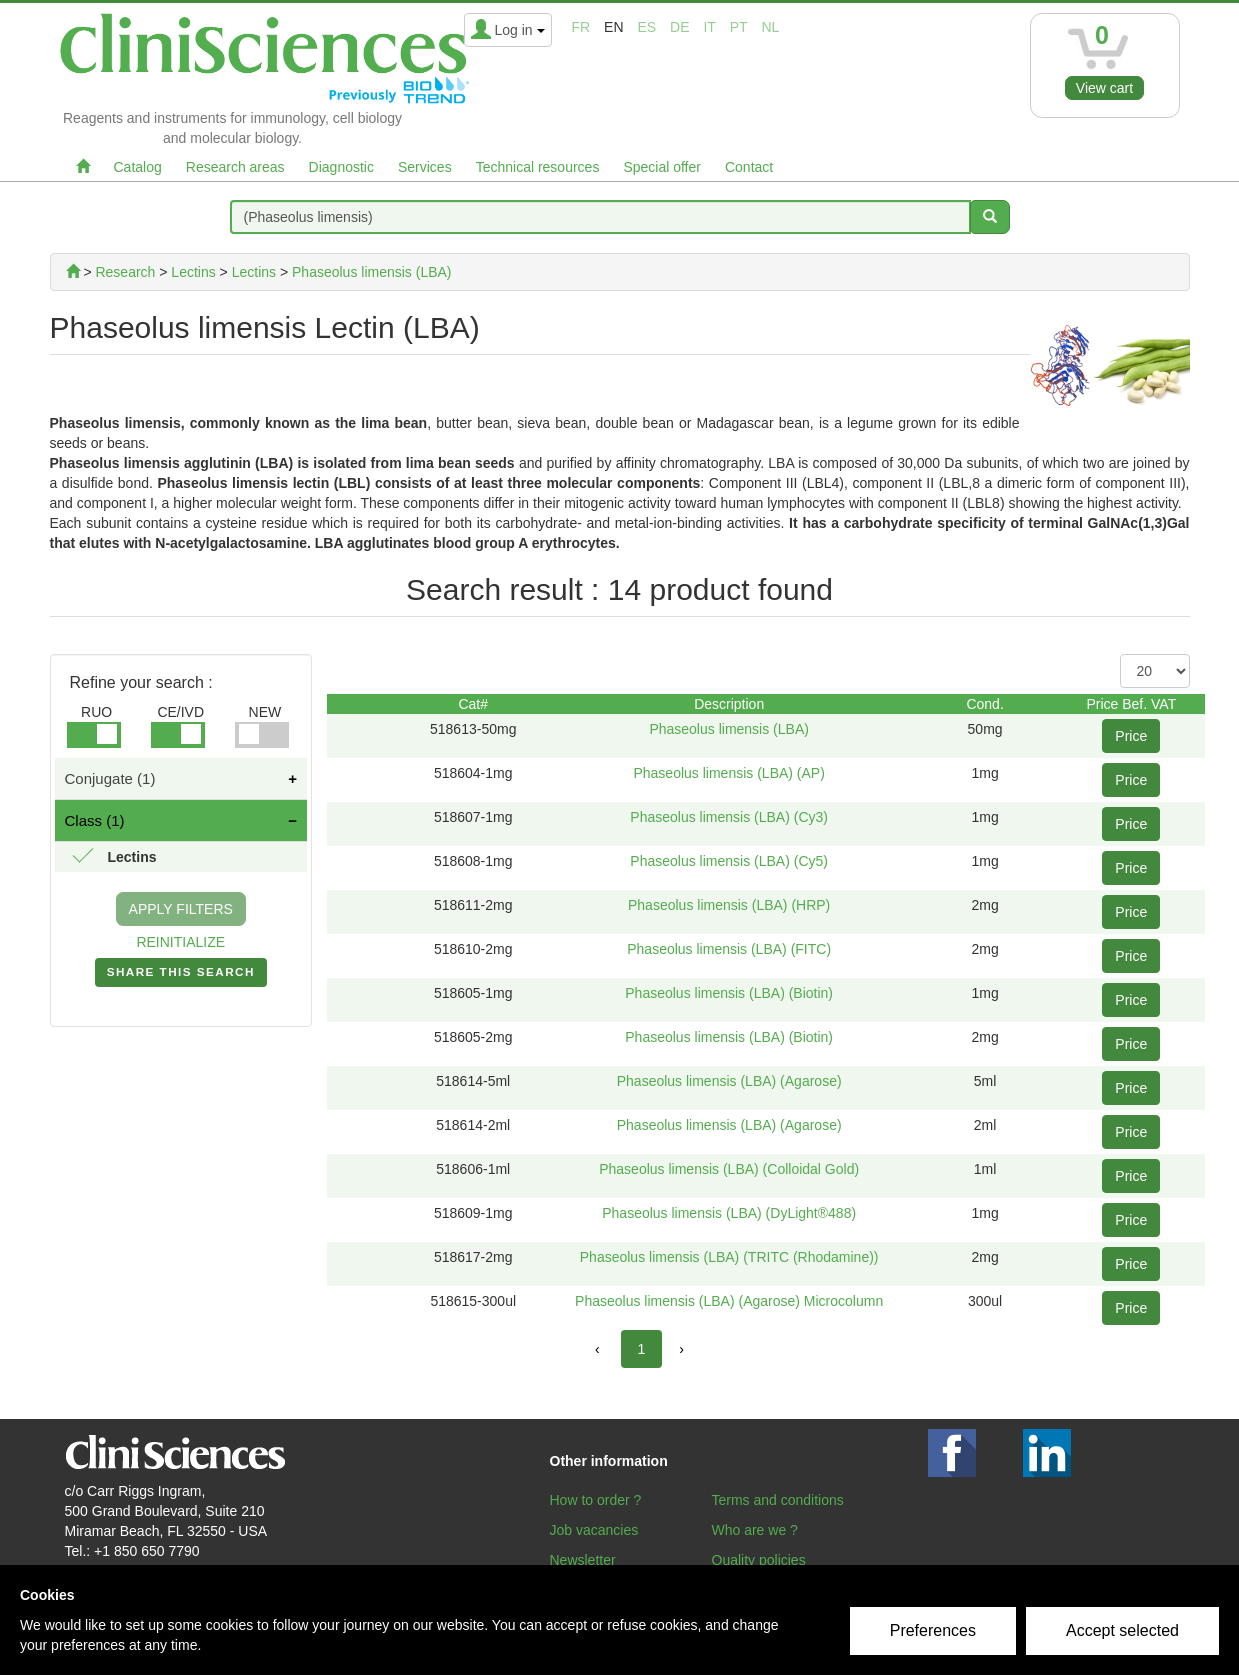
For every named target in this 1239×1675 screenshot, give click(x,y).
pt (739, 27)
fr (581, 27)
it (709, 27)
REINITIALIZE (180, 942)
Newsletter (583, 1560)
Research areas (235, 167)
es (646, 27)
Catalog (138, 167)
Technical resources (538, 167)
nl (771, 27)
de (679, 27)
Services (425, 167)
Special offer (662, 167)
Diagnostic (341, 167)
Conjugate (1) (110, 778)
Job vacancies (594, 1530)
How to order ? (596, 1500)
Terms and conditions (778, 1500)
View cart (1104, 88)
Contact (749, 167)
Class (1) (95, 820)
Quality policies (759, 1560)
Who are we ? (755, 1530)
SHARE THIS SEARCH (181, 976)
